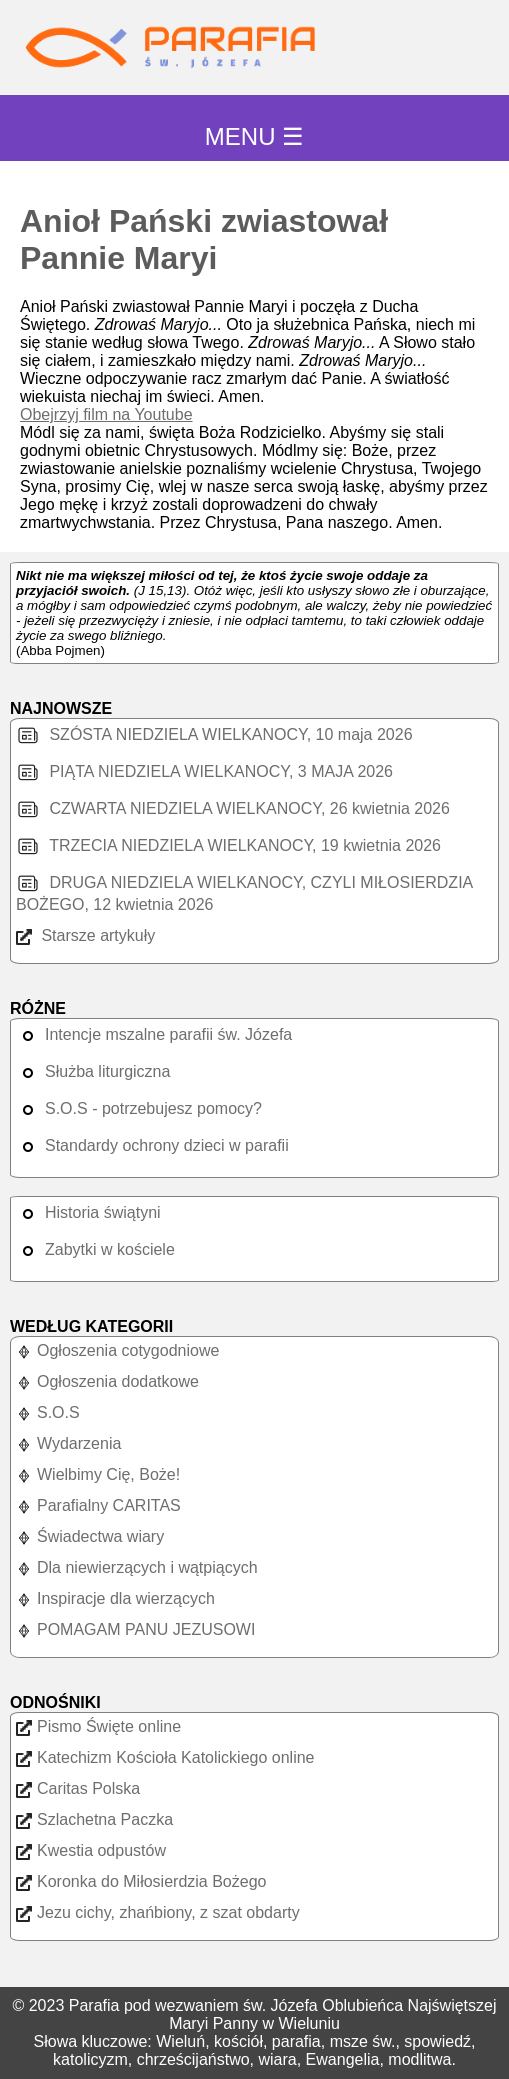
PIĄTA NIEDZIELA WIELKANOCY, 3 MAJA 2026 (204, 771)
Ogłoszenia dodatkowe (107, 1381)
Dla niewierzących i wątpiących (137, 1567)
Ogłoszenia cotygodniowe (117, 1350)
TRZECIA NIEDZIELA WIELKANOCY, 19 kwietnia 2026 (228, 845)
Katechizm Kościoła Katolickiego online (165, 1757)
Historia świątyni (88, 1212)
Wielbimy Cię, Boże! (98, 1474)
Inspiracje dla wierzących (115, 1598)
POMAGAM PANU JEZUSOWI (135, 1629)
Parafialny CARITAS (98, 1505)
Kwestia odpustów (91, 1850)
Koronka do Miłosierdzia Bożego (141, 1881)
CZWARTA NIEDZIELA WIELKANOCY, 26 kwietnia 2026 (233, 808)
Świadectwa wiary (90, 1536)
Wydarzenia (68, 1443)
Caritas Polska (78, 1788)
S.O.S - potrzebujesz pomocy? (139, 1108)
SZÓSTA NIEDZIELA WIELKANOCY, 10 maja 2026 (214, 734)
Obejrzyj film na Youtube (106, 414)
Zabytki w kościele (95, 1249)
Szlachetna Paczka (94, 1819)
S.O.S (48, 1412)
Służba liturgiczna (93, 1071)
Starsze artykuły (85, 935)
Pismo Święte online (98, 1726)
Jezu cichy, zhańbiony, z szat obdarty (158, 1912)
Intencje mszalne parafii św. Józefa (154, 1034)
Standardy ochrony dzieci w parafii (152, 1145)
